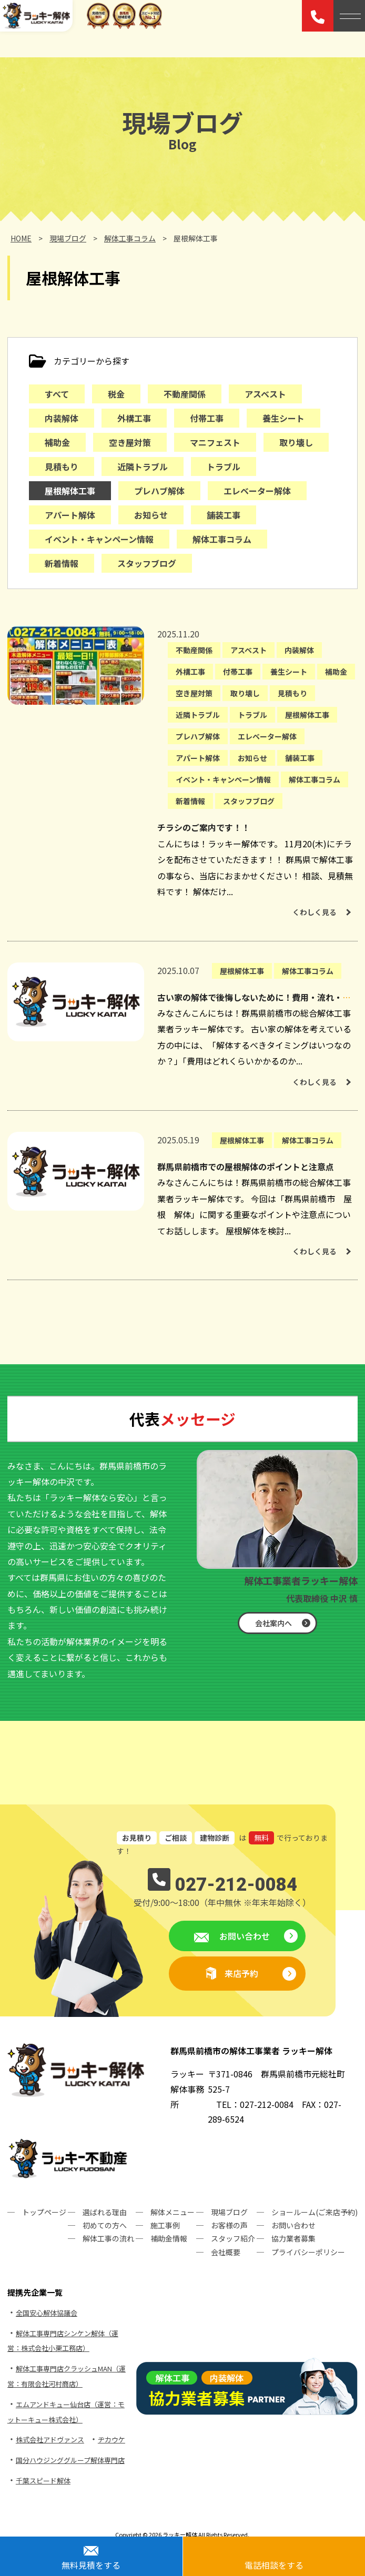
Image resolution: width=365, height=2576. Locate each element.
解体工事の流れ (108, 2238)
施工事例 (165, 2225)
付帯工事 (207, 418)
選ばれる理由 (105, 2212)
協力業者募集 (293, 2238)
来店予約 (241, 1973)
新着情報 (61, 563)
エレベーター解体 (257, 490)
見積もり (61, 466)
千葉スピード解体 (43, 2481)
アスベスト (265, 394)
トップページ (44, 2212)
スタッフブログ (146, 563)
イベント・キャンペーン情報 (99, 539)
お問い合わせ (243, 1936)
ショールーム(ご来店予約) (314, 2212)
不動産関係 (185, 394)
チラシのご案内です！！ (203, 827)
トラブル (223, 466)
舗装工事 (223, 515)
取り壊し (296, 442)
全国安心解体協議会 (46, 2313)
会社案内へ (273, 1623)
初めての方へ (105, 2225)
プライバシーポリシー (308, 2252)
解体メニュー (172, 2212)
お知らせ (151, 515)
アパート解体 (70, 515)
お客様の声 (229, 2225)
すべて (57, 394)
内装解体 (61, 418)
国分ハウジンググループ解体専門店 (70, 2460)
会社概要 (225, 2252)
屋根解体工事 (70, 490)
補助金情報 (168, 2238)
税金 (116, 394)
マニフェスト (215, 442)
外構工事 (134, 418)
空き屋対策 (130, 442)
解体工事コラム (221, 539)
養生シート (283, 418)
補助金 (57, 442)
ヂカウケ (111, 2440)
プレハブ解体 (159, 490)
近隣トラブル (142, 466)
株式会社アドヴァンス (50, 2440)
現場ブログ (229, 2212)
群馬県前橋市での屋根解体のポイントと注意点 (245, 1166)
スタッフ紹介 (233, 2238)
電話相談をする (274, 2565)
